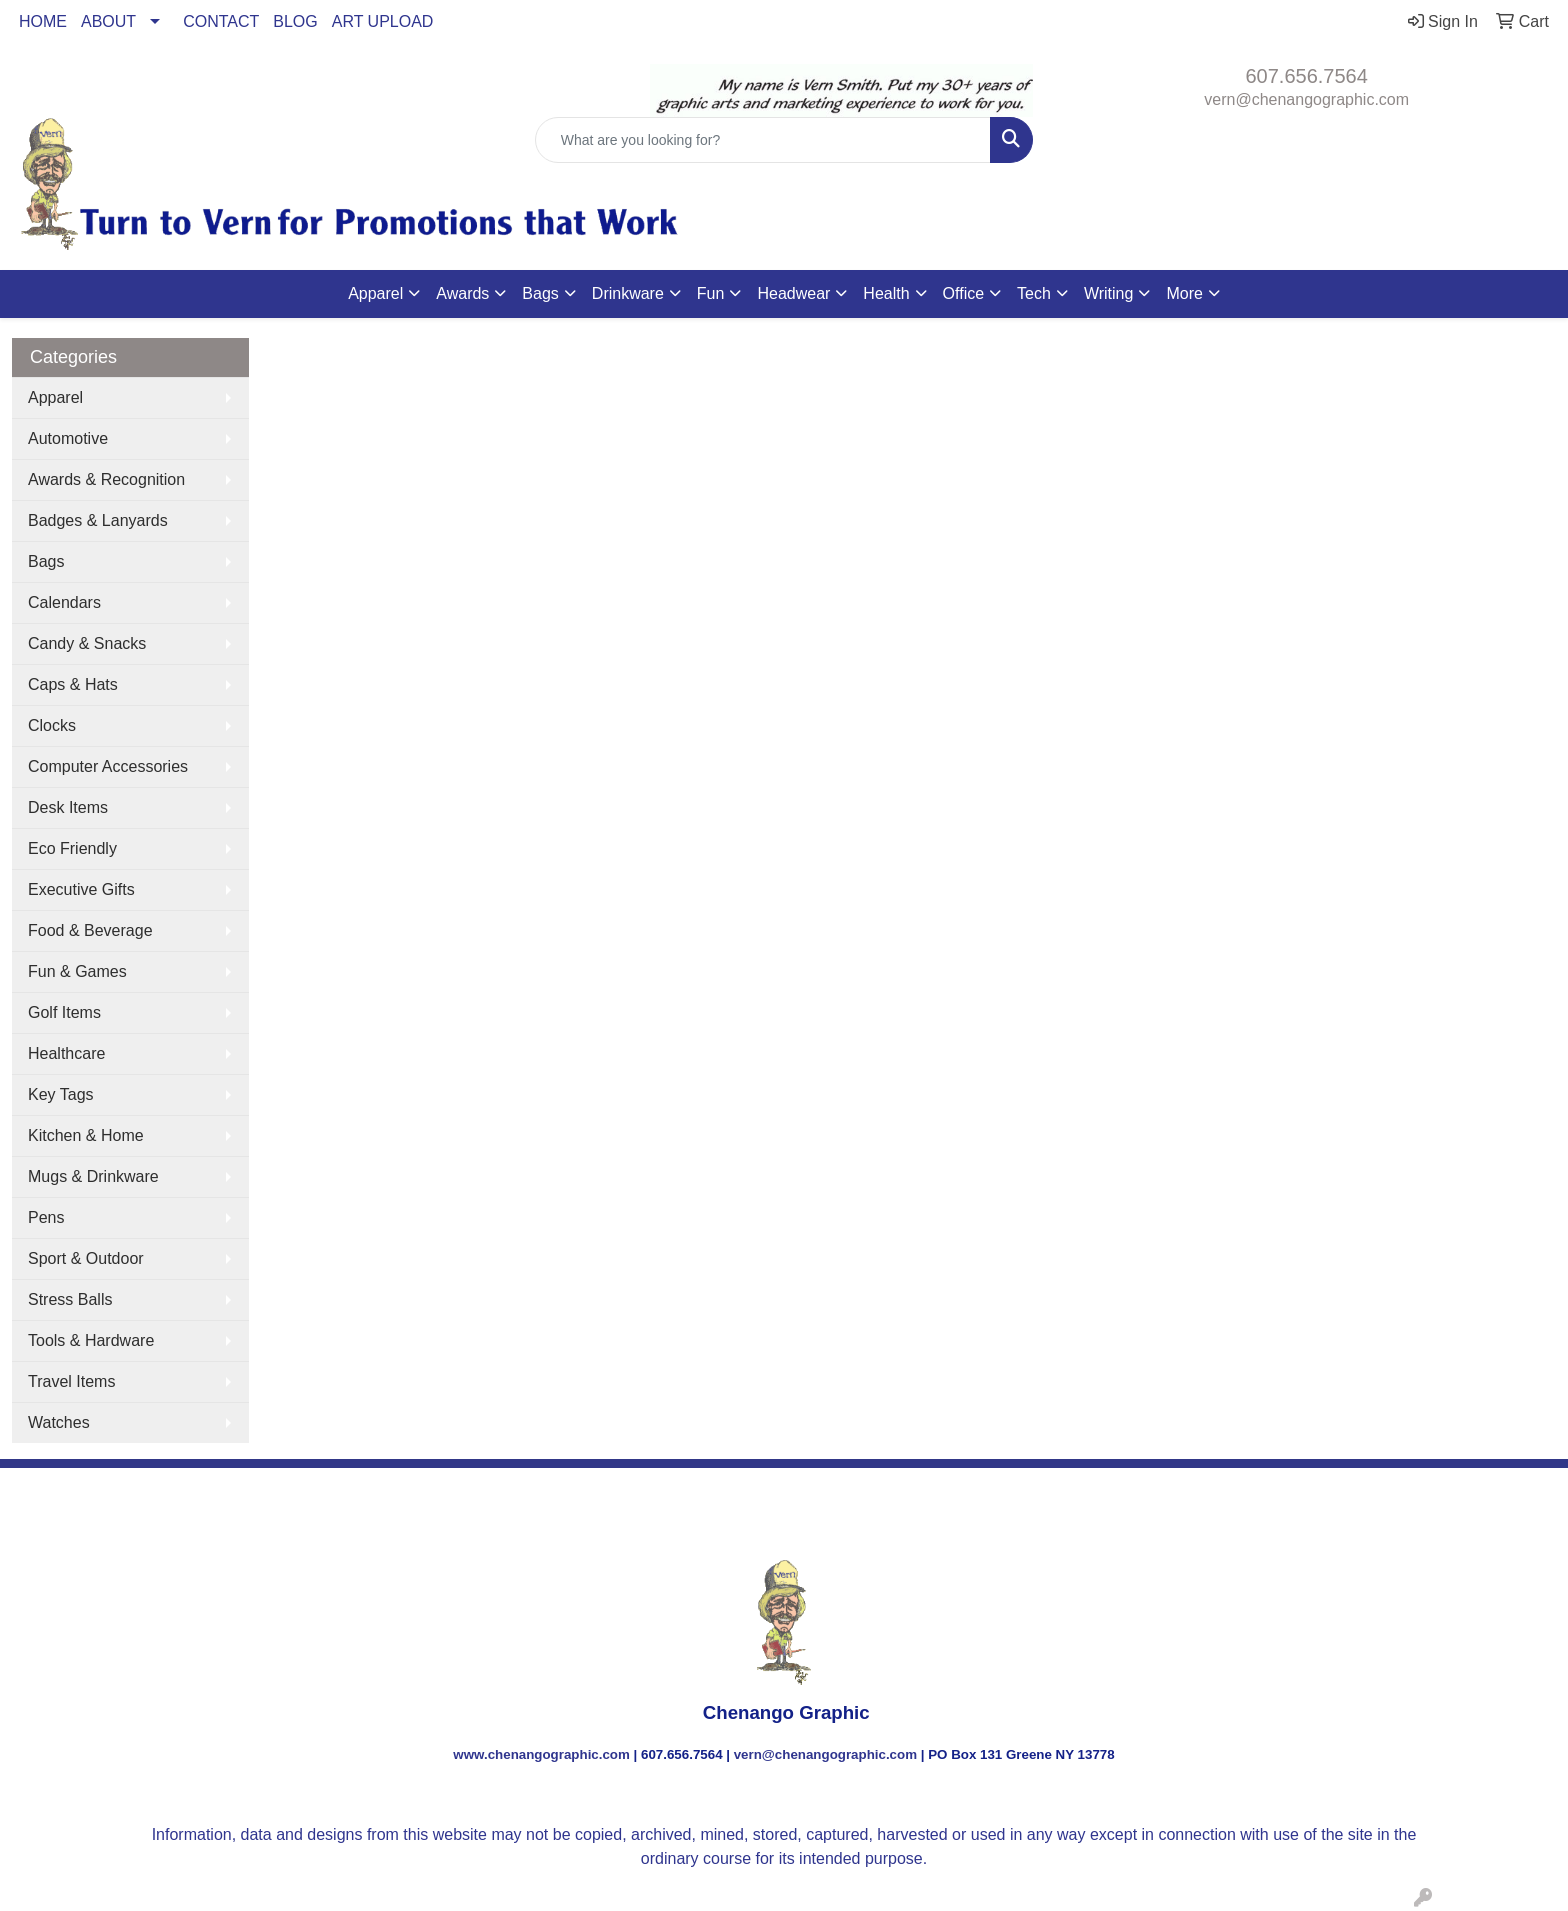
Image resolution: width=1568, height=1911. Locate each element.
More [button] (1184, 293)
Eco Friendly (72, 848)
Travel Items (71, 1381)
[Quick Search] (763, 140)
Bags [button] (540, 293)
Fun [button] (711, 293)
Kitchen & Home (86, 1135)
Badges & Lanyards (98, 520)
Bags (46, 561)
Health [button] (886, 293)
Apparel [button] (375, 293)
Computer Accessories (108, 766)
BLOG (295, 21)
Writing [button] (1109, 293)
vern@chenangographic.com (1306, 99)
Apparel (55, 397)
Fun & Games (77, 971)
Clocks (52, 725)
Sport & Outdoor (86, 1258)
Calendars (64, 602)
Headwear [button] (793, 293)
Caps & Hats (73, 684)
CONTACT (221, 21)
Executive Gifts (81, 889)
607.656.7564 (1307, 76)
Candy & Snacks (87, 643)
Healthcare (66, 1053)
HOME (43, 21)
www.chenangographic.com (541, 1754)
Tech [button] (1034, 293)
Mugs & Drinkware (93, 1176)
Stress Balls (70, 1299)
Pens (46, 1217)
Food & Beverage (90, 930)
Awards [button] (462, 293)
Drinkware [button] (628, 293)
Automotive (68, 438)
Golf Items (64, 1012)
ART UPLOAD (383, 21)
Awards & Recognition (106, 479)
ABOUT (108, 21)
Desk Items (68, 807)
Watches (59, 1422)
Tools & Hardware (91, 1340)
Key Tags (61, 1094)
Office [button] (964, 293)
